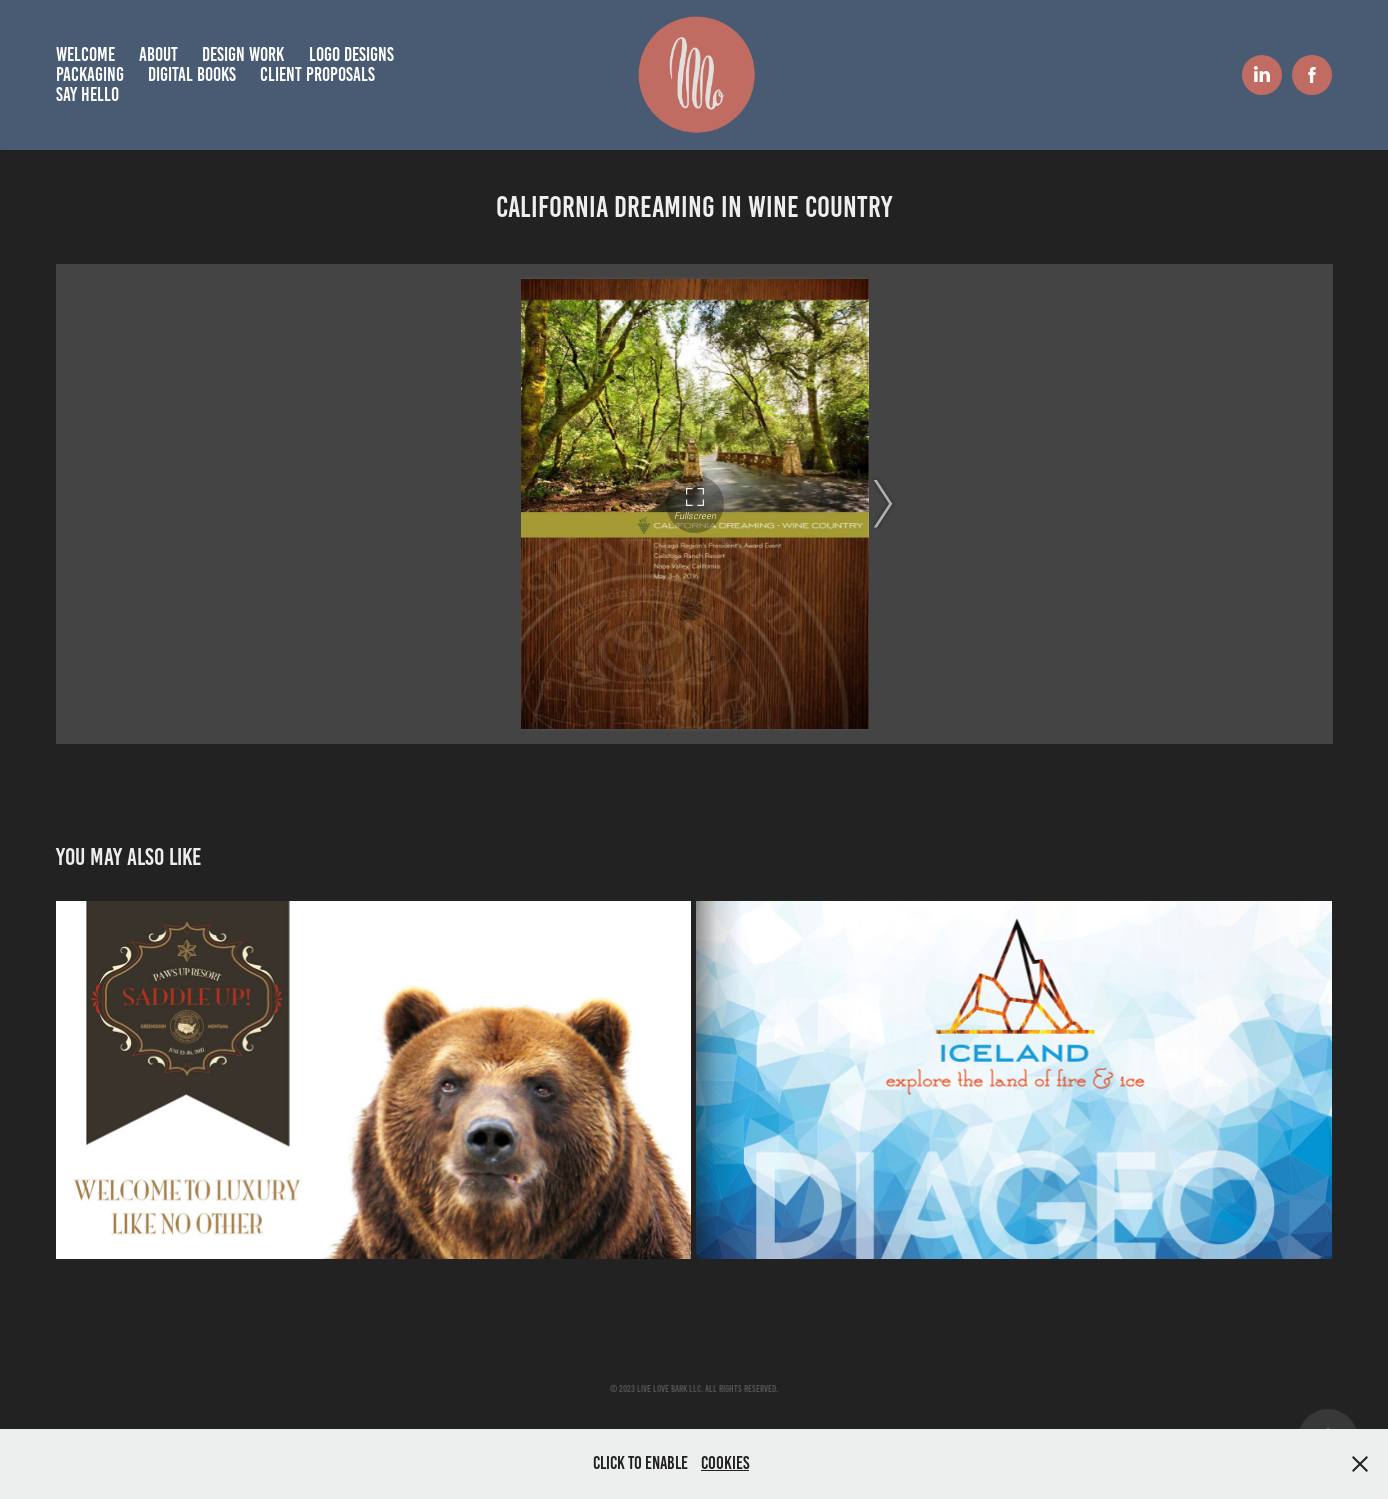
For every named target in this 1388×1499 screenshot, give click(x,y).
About (158, 54)
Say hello (87, 94)
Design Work (243, 54)
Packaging (90, 74)
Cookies (725, 1463)
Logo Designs (351, 54)
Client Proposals (317, 74)
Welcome (85, 54)
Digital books (192, 74)
